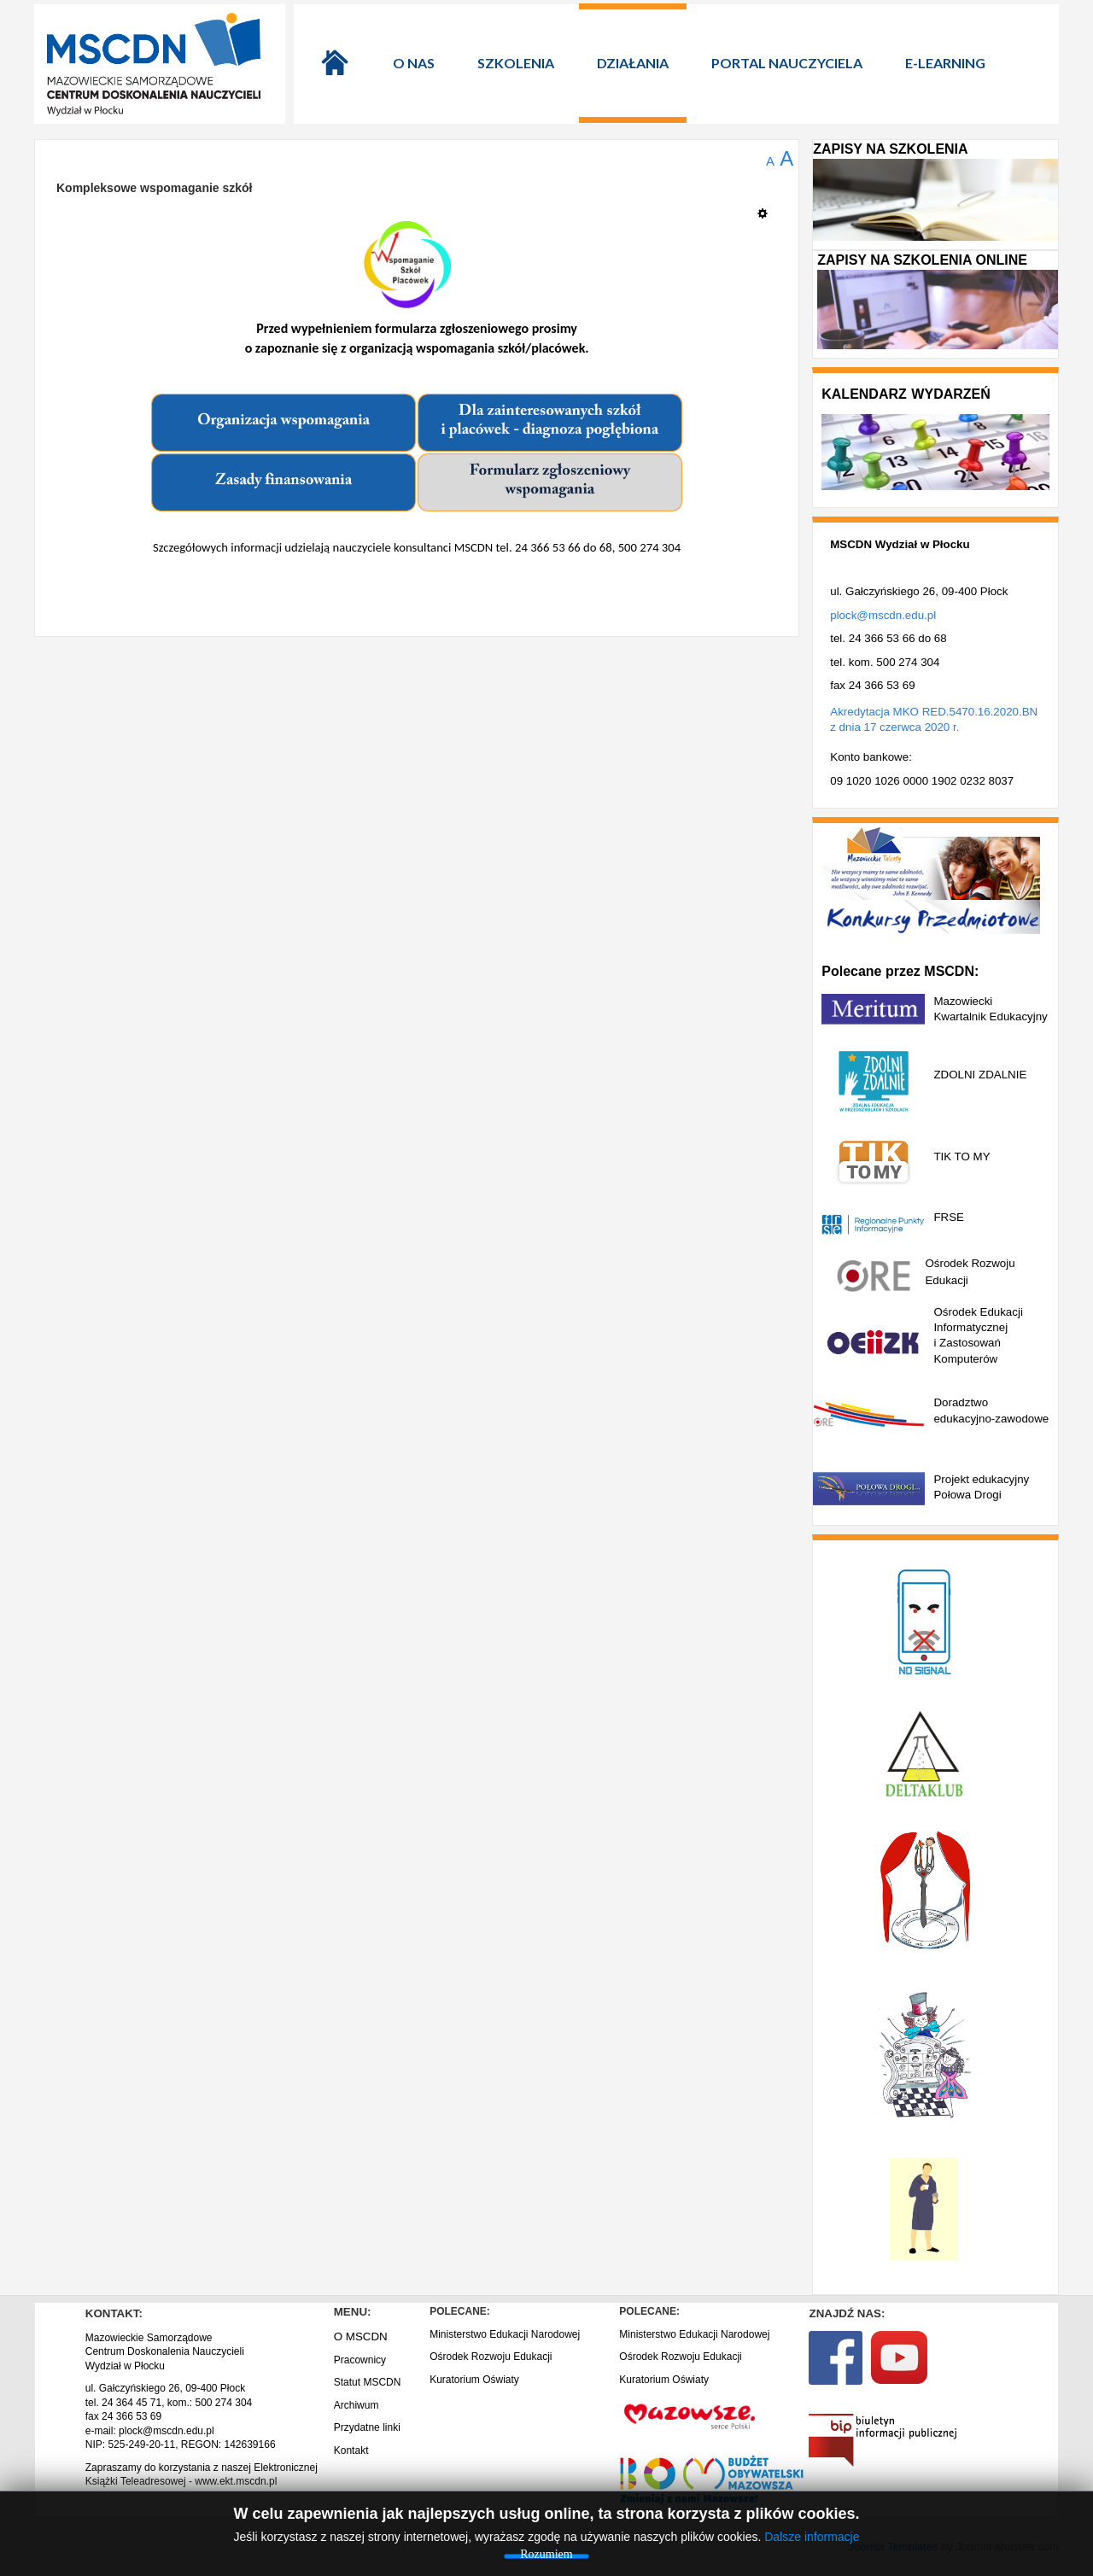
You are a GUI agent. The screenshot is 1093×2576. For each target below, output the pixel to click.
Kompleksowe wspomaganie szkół (154, 188)
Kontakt (351, 2450)
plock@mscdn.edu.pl (883, 615)
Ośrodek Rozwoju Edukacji (491, 2357)
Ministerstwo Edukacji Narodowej (505, 2334)
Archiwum (356, 2405)
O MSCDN (361, 2336)
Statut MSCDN (367, 2382)
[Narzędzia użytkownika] (767, 206)
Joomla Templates (893, 2546)
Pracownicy (360, 2360)
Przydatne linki (367, 2427)
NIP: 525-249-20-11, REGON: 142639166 (180, 2444)
